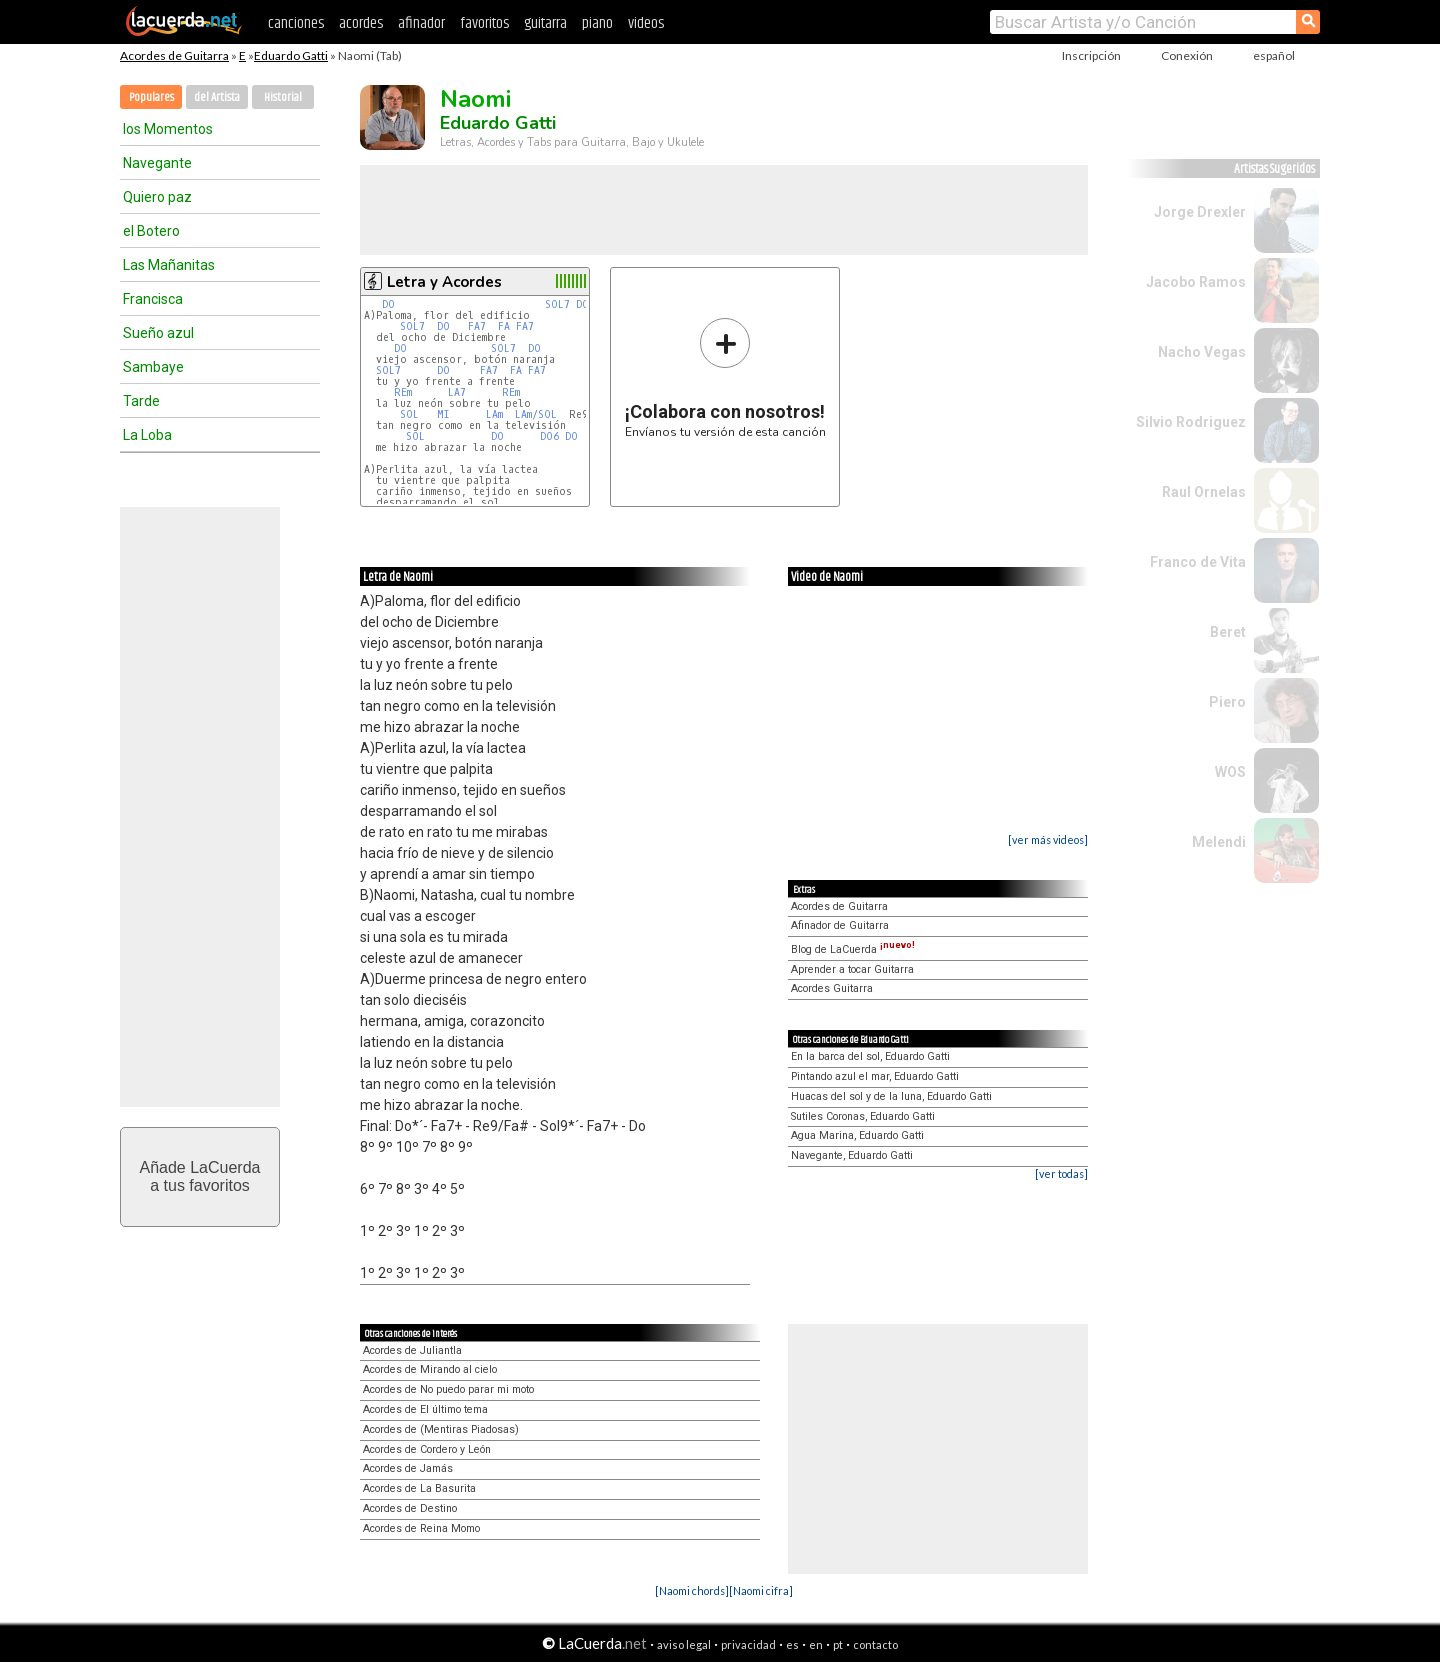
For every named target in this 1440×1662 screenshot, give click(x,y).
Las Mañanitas (169, 265)
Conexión (1187, 55)
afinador (421, 23)
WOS (1230, 772)
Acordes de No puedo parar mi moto (448, 1389)
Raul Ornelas (1204, 492)
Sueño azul (158, 333)
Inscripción (1091, 55)
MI (443, 414)
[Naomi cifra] (761, 1590)
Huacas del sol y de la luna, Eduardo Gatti (891, 1096)
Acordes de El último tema (425, 1409)
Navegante (157, 163)
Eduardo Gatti (291, 55)
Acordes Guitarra (832, 988)
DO (388, 304)
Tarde (141, 401)
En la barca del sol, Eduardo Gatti (870, 1056)
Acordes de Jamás (408, 1468)
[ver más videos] (1048, 839)
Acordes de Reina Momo (421, 1528)
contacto (875, 1644)
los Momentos (168, 129)
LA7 (457, 392)
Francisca (153, 299)
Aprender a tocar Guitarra (852, 969)
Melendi (1219, 842)
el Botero (151, 231)
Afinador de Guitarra (840, 925)
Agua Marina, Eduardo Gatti (857, 1135)
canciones (296, 23)
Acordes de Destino (410, 1508)
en (816, 1644)
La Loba (147, 435)
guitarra (545, 23)
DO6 (549, 436)
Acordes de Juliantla (412, 1350)
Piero (1227, 702)
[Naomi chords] (692, 1590)
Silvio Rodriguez (1191, 422)
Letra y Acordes (444, 282)
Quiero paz (157, 197)
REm (403, 392)
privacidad (748, 1644)
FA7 (480, 326)
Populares (151, 97)
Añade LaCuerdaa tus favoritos (200, 1176)
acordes (361, 23)
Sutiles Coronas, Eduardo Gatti (863, 1116)
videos (646, 23)
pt (838, 1644)
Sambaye (153, 367)
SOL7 (557, 304)
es (792, 1644)
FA (504, 326)
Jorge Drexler (1200, 212)
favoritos (484, 23)
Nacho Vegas (1202, 352)
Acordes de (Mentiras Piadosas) (441, 1429)
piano (597, 23)
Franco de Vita (1198, 562)
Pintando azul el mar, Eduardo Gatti (875, 1076)
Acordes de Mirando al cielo (430, 1369)
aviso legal (684, 1644)
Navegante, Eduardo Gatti (852, 1155)
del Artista (217, 97)
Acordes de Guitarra (174, 55)
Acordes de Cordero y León (427, 1449)
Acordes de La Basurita (419, 1488)
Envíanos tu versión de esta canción (725, 377)
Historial (283, 97)
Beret (1228, 632)
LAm (494, 414)
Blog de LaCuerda (853, 949)
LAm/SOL (536, 414)
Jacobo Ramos (1196, 282)
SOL (409, 414)
